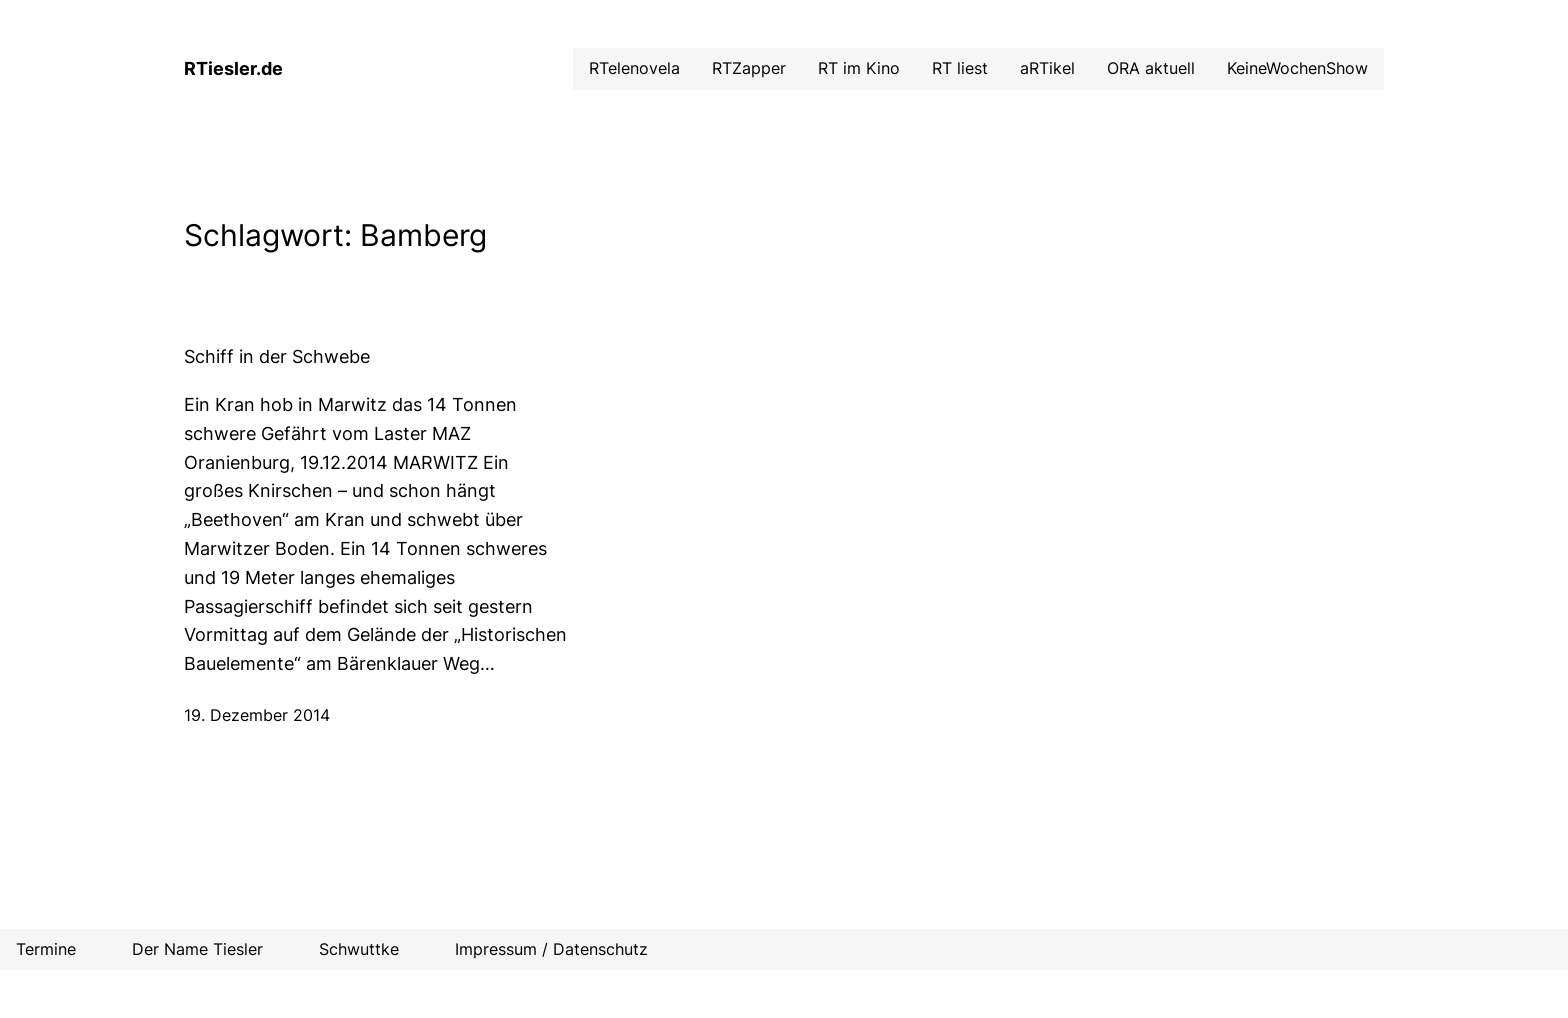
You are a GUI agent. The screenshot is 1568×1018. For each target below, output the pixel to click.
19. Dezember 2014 (257, 715)
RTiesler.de (233, 68)
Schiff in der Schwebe (277, 356)
